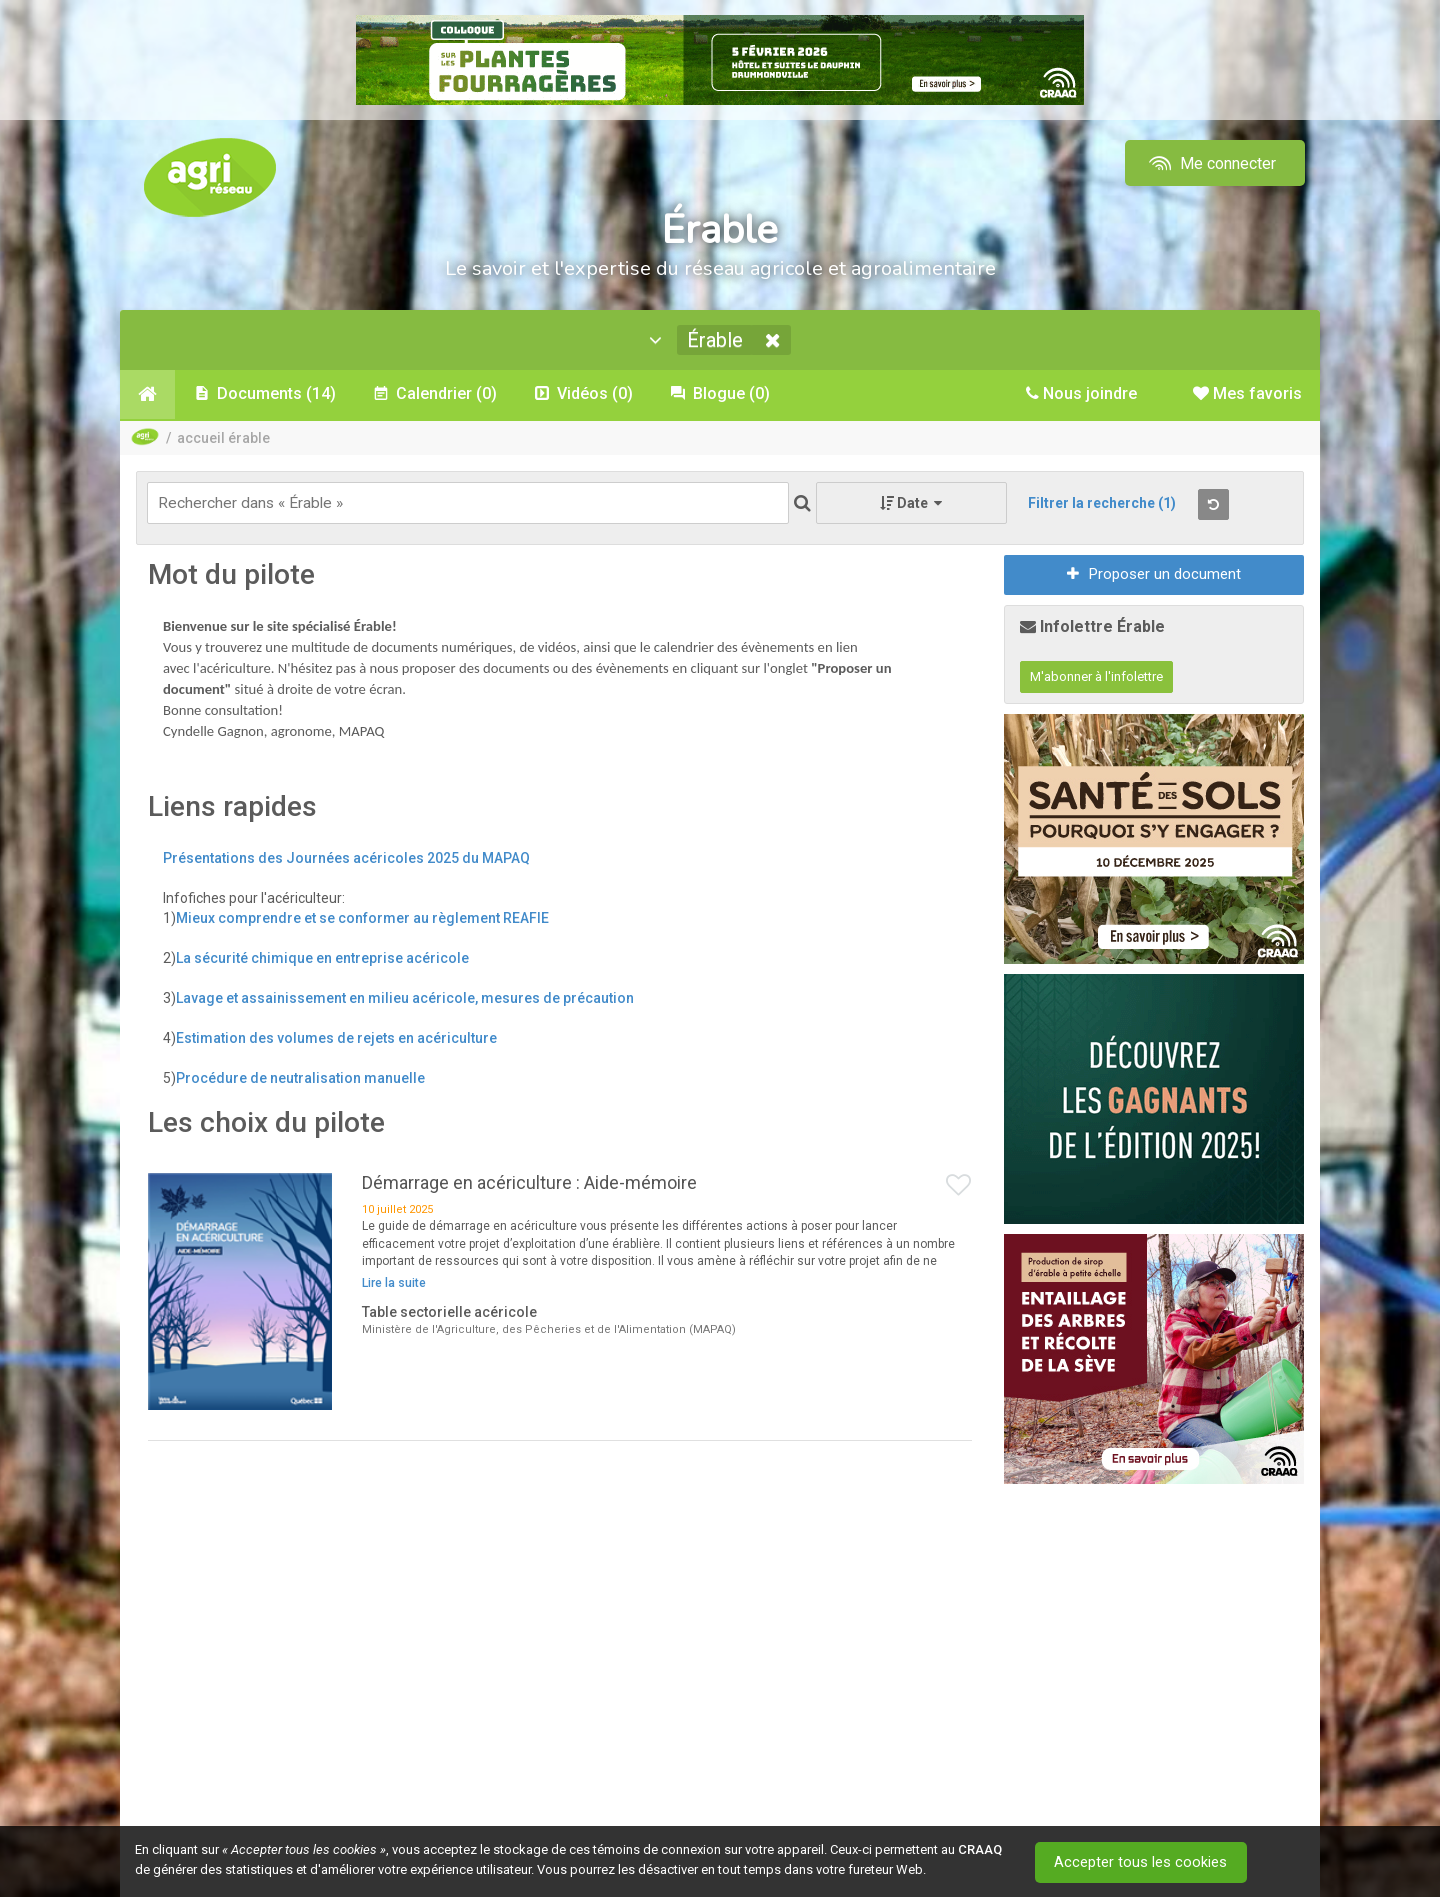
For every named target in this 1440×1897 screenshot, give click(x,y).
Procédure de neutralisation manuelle (300, 1080)
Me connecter (1210, 163)
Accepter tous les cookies (1144, 1862)
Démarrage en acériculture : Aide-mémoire (529, 1185)
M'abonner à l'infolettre (1096, 679)
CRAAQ (980, 1849)
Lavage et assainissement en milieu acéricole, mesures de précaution (405, 1000)
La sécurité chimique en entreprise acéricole (322, 960)
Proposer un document (1154, 577)
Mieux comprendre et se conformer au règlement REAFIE (362, 920)
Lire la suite (394, 1285)
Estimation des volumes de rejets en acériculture (336, 1040)
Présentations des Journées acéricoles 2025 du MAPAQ (346, 860)
